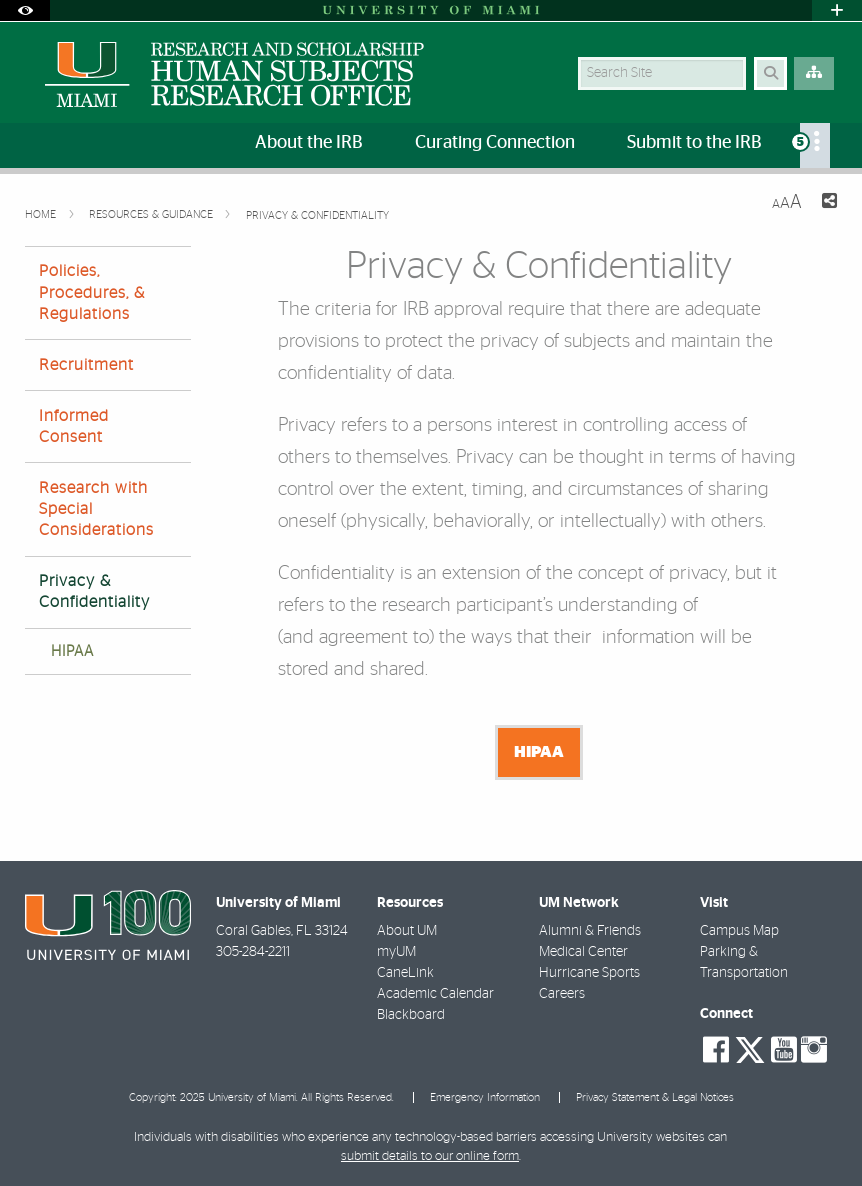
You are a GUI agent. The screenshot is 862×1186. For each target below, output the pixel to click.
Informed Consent (74, 426)
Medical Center (583, 952)
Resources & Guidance (152, 214)
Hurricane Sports (589, 973)
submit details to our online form (430, 1156)
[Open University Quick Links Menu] (837, 10)
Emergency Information (485, 1097)
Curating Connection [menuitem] (495, 143)
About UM (407, 931)
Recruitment (86, 365)
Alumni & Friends (590, 931)
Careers (562, 994)
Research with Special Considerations (96, 509)
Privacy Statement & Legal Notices (655, 1097)
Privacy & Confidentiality (317, 215)
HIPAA (72, 651)
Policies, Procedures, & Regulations (92, 292)
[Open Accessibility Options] (25, 10)
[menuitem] (815, 145)
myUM (396, 952)
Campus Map (739, 931)
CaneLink (405, 973)
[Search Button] (770, 73)
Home (42, 214)
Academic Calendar (435, 994)
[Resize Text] (787, 202)
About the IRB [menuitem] (309, 143)
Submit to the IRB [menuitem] (694, 143)
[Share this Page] (827, 203)
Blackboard (411, 1015)
